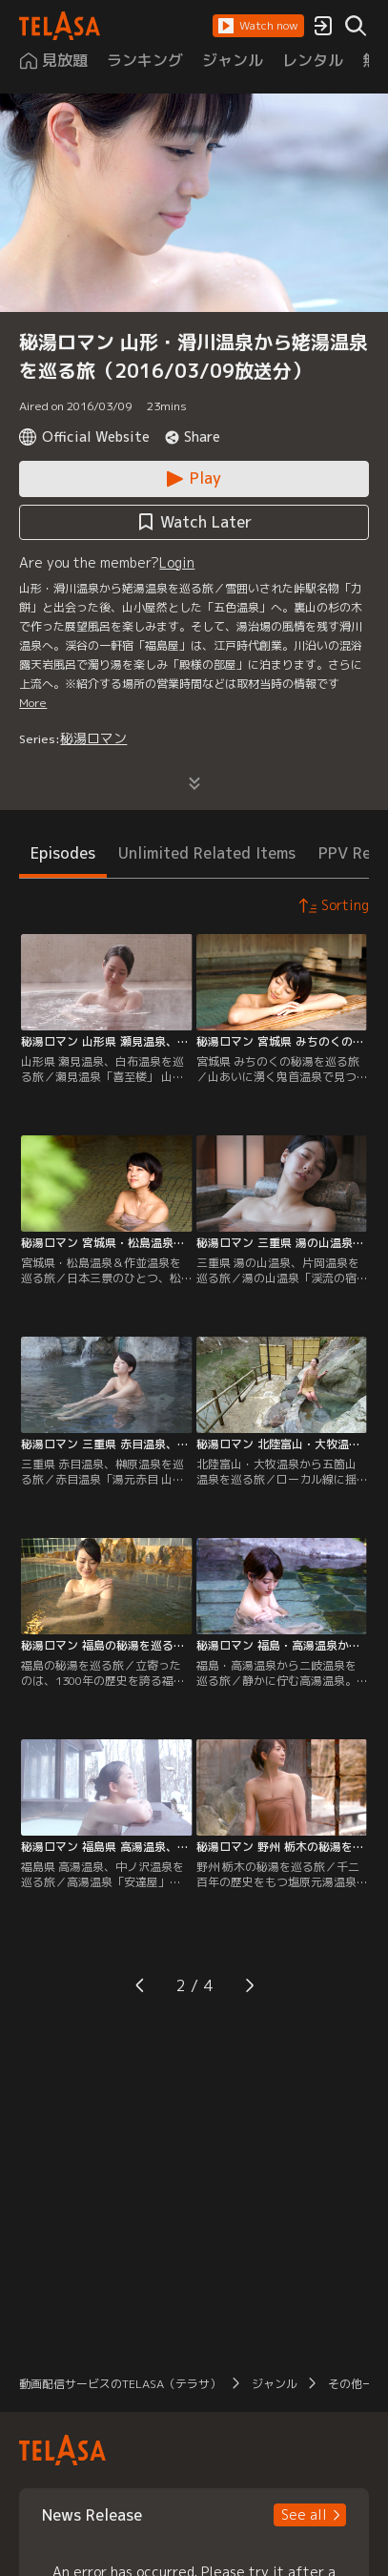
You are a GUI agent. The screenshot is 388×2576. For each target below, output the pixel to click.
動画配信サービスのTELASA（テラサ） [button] (120, 2384)
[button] (258, 25)
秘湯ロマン (93, 738)
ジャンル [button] (274, 2384)
